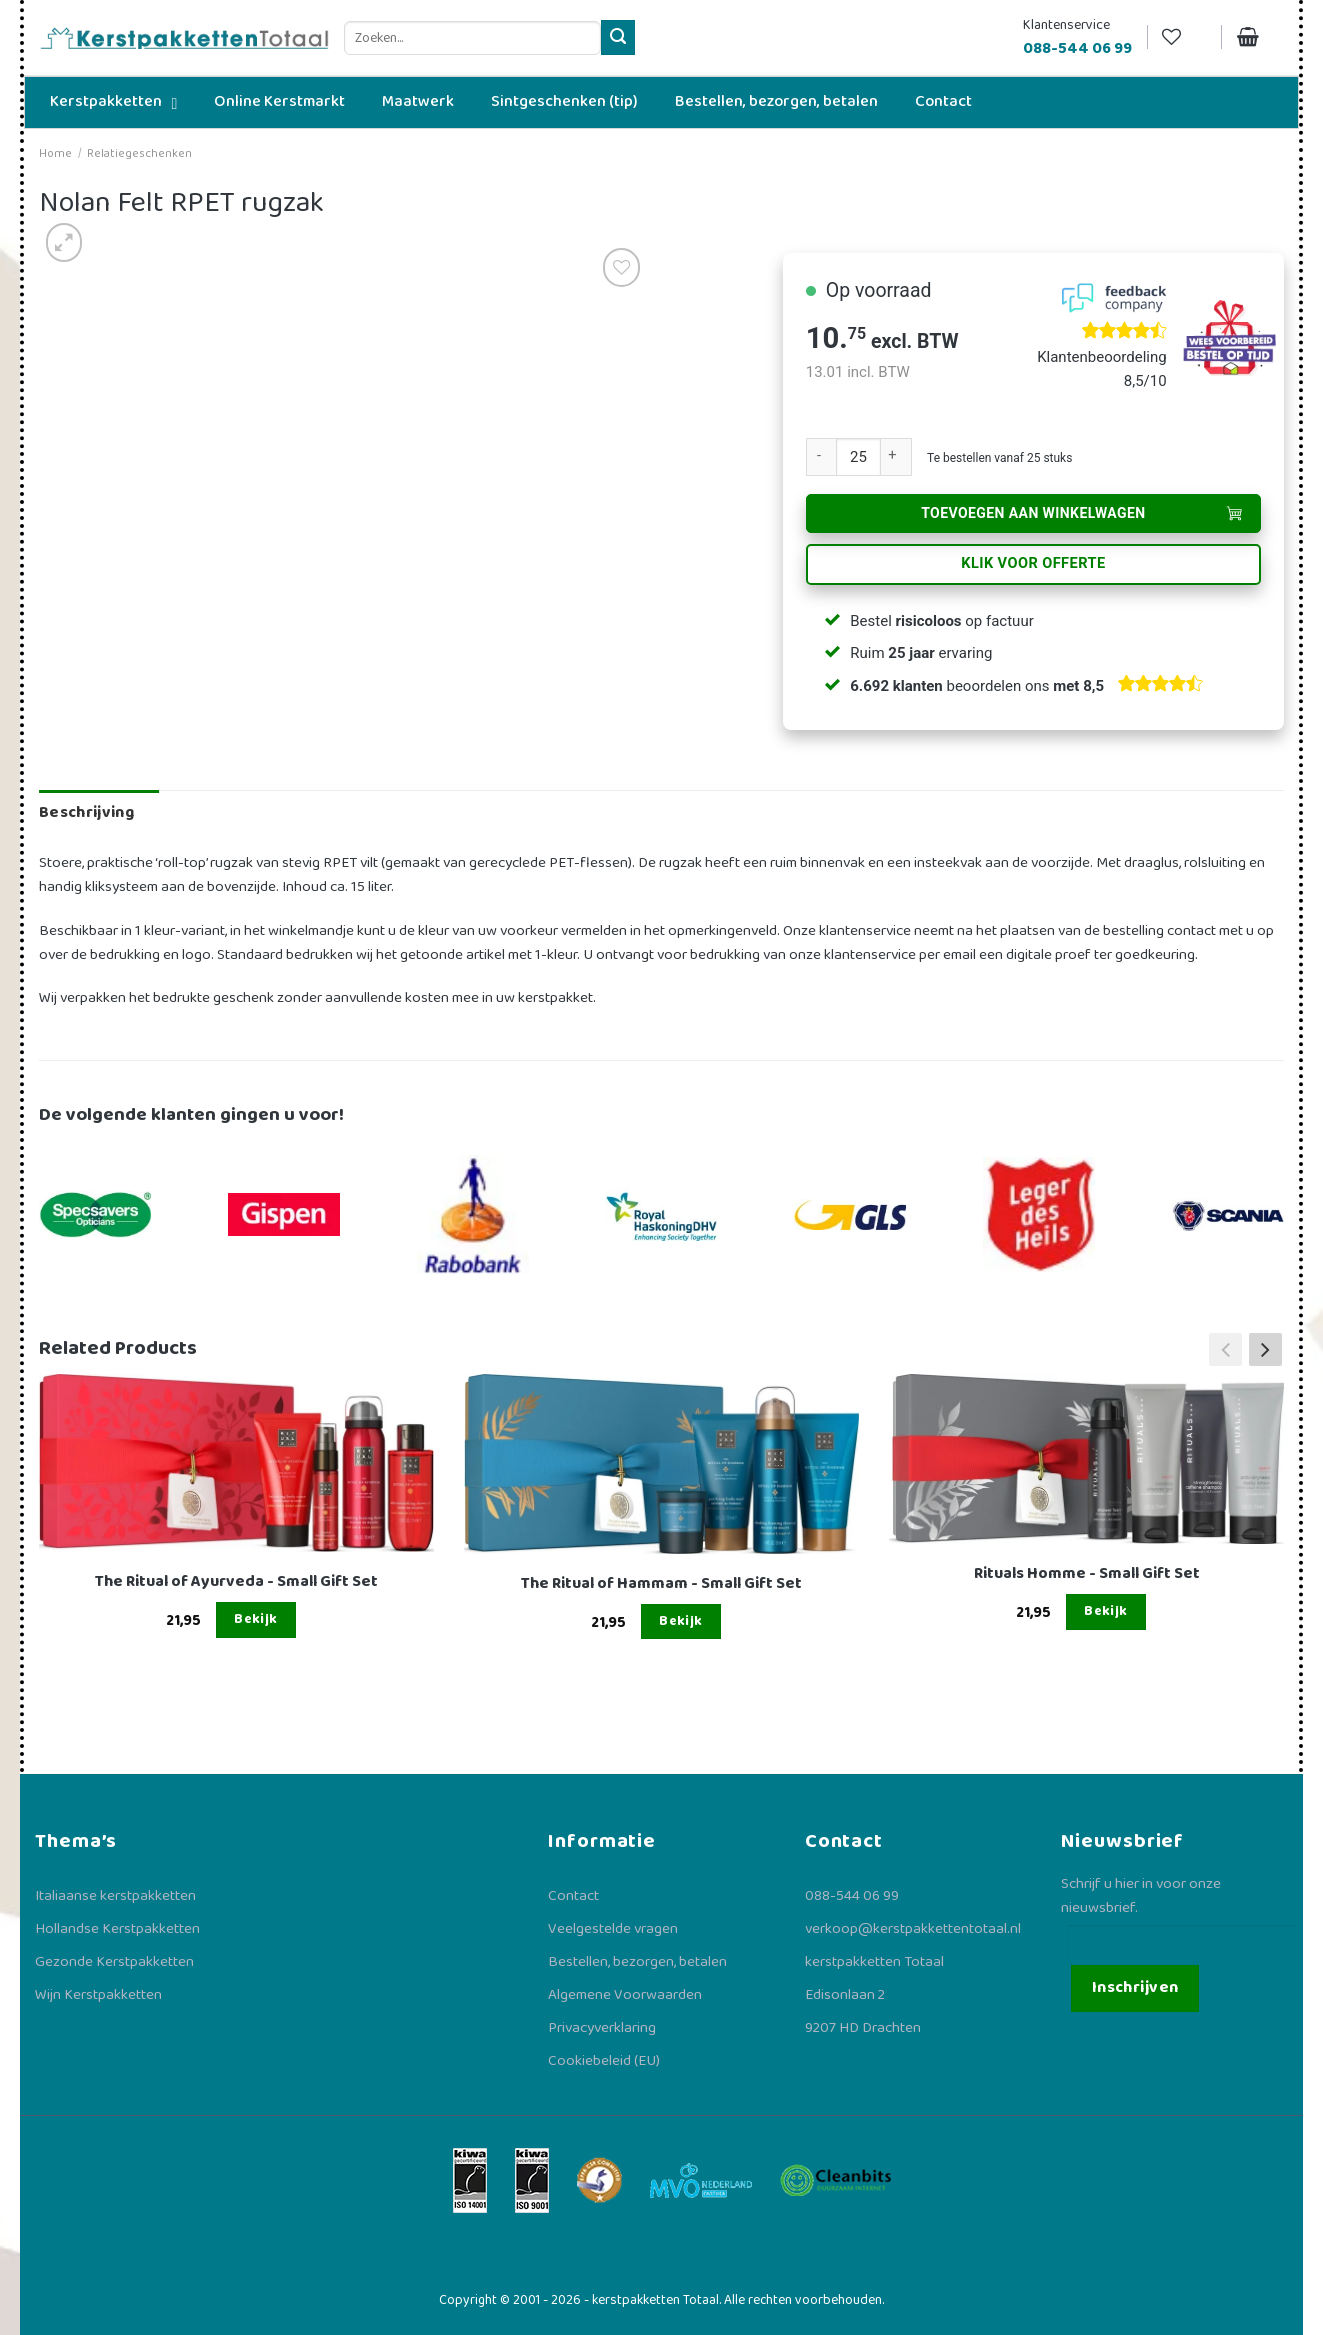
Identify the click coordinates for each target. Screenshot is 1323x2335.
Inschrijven (1135, 1987)
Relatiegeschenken (139, 153)
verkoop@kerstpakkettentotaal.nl (913, 1929)
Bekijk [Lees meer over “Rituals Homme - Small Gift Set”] (1106, 1611)
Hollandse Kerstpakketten (117, 1929)
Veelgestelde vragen (613, 1929)
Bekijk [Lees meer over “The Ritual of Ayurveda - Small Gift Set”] (256, 1619)
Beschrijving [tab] (86, 812)
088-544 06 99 (852, 1896)
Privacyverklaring (602, 2028)
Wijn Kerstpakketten (98, 1995)
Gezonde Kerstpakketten (114, 1962)
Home (55, 153)
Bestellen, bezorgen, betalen (637, 1962)
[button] (1265, 1349)
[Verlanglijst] (1184, 37)
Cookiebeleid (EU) (604, 2061)
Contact (573, 1896)
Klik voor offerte (1033, 563)
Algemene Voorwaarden (625, 1995)
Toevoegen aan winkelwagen (1033, 513)
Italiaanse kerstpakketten (115, 1896)
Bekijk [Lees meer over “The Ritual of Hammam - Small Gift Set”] (681, 1621)
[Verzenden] (618, 37)
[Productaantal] (858, 457)
